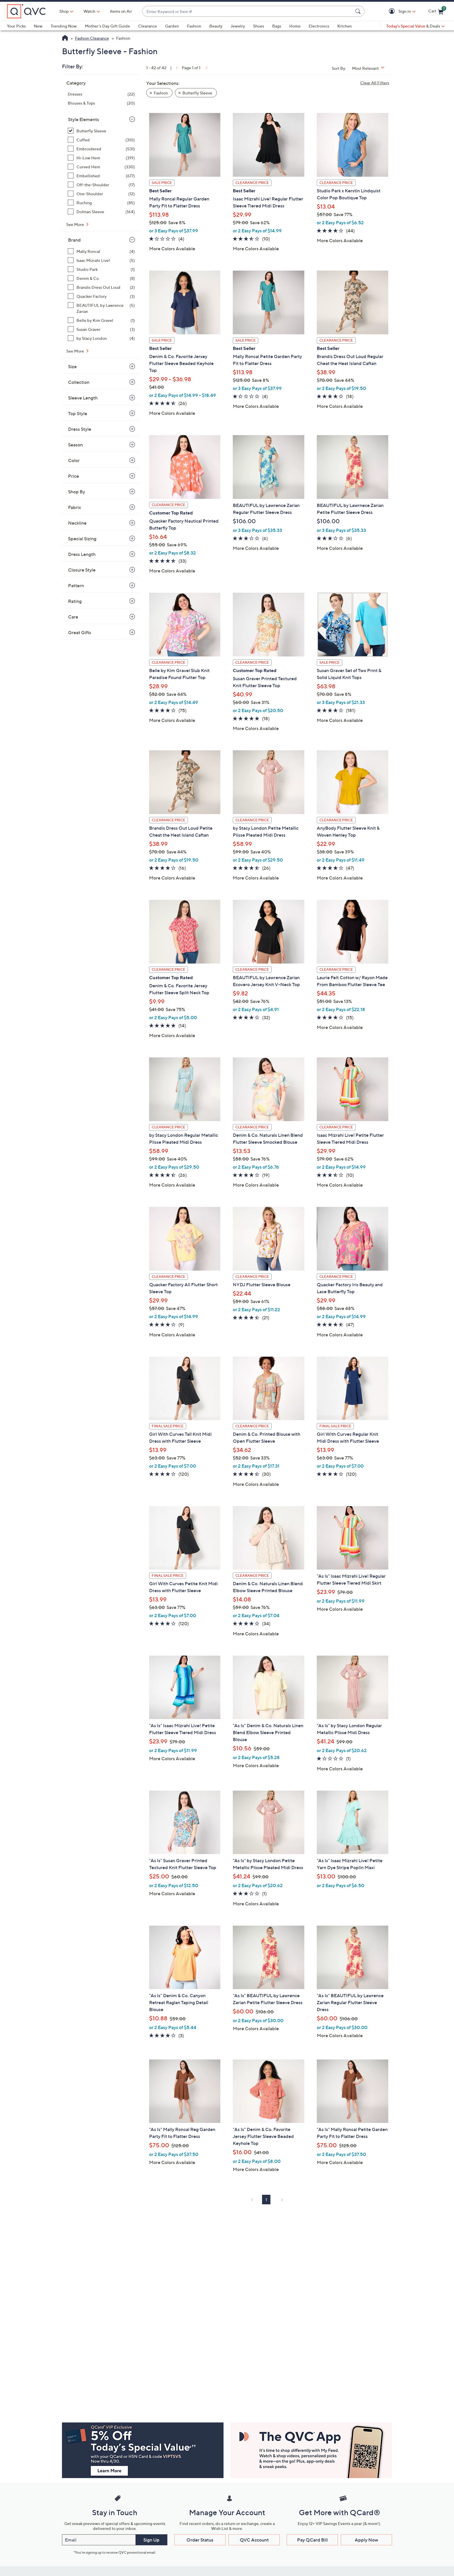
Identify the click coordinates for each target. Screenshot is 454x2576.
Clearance (147, 25)
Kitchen (344, 25)
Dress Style (79, 429)
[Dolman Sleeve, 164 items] (101, 212)
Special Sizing (82, 538)
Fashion (194, 25)
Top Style (77, 413)
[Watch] (89, 11)
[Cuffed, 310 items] (101, 140)
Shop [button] (64, 11)
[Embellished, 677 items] (101, 176)
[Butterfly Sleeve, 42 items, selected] (101, 131)
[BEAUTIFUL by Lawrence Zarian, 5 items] (101, 308)
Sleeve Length (83, 398)
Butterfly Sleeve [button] (197, 92)
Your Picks (16, 25)
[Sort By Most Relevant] (370, 68)
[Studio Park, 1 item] (101, 269)
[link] (176, 67)
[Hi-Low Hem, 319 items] (101, 158)
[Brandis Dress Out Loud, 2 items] (101, 287)
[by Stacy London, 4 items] (101, 338)
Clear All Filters (374, 82)
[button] (392, 11)
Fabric (74, 507)
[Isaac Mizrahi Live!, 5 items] (101, 260)
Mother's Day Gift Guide (107, 25)
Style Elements (83, 119)
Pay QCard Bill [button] (312, 2540)
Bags (276, 25)
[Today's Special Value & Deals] (415, 26)
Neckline (77, 523)
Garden (172, 25)
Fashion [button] (161, 92)
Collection (78, 382)
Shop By (76, 492)
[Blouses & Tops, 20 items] (101, 103)
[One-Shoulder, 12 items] (101, 194)
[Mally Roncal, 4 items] (101, 251)
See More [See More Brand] (75, 351)
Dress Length (82, 554)
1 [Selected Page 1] (266, 2199)
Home (295, 25)
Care (73, 617)
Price (73, 476)
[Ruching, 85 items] (101, 203)
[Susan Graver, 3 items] (101, 329)
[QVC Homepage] (65, 38)
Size (72, 366)
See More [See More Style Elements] (75, 224)
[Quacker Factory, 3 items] (101, 296)
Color (74, 460)
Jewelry (237, 25)
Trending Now (64, 25)
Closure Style (82, 570)
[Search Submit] (358, 11)
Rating (75, 601)
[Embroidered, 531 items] (101, 149)
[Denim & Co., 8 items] (101, 278)
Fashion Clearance (92, 38)
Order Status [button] (199, 2540)
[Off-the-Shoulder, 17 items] (101, 185)
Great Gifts (79, 632)
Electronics (319, 25)
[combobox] (247, 11)
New (38, 25)
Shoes (258, 25)
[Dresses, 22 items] (101, 94)
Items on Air (121, 11)
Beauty (215, 25)
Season (75, 445)
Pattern (76, 585)
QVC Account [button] (254, 2540)
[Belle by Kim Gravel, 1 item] (101, 320)
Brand (74, 240)
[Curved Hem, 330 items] (101, 167)
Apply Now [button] (366, 2540)
